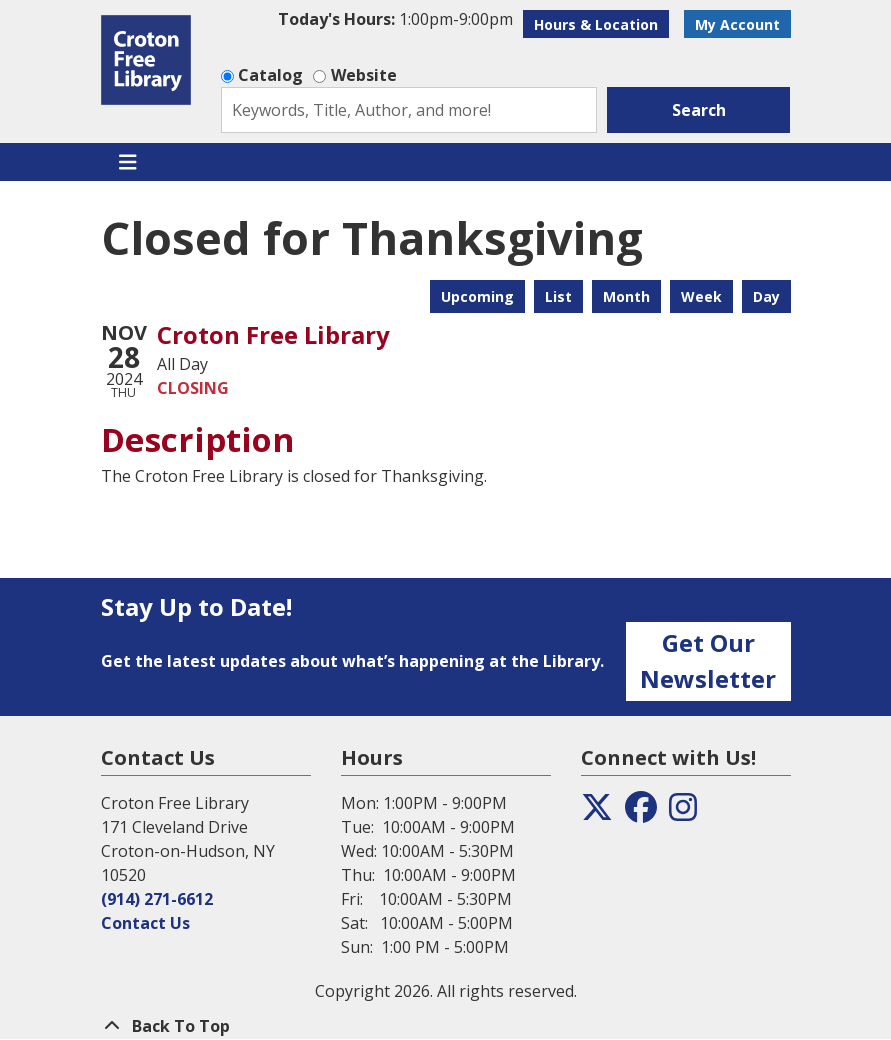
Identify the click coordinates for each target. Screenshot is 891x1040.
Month (626, 296)
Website (364, 75)
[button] (395, 19)
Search (699, 110)
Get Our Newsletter (708, 660)
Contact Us (145, 923)
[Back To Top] (446, 1026)
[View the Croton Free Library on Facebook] (641, 813)
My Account (737, 24)
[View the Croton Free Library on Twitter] (597, 813)
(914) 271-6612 (157, 899)
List (558, 296)
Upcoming (477, 296)
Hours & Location (596, 24)
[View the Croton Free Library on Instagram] (683, 813)
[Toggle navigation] (128, 162)
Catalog (270, 75)
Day (766, 296)
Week (701, 296)
